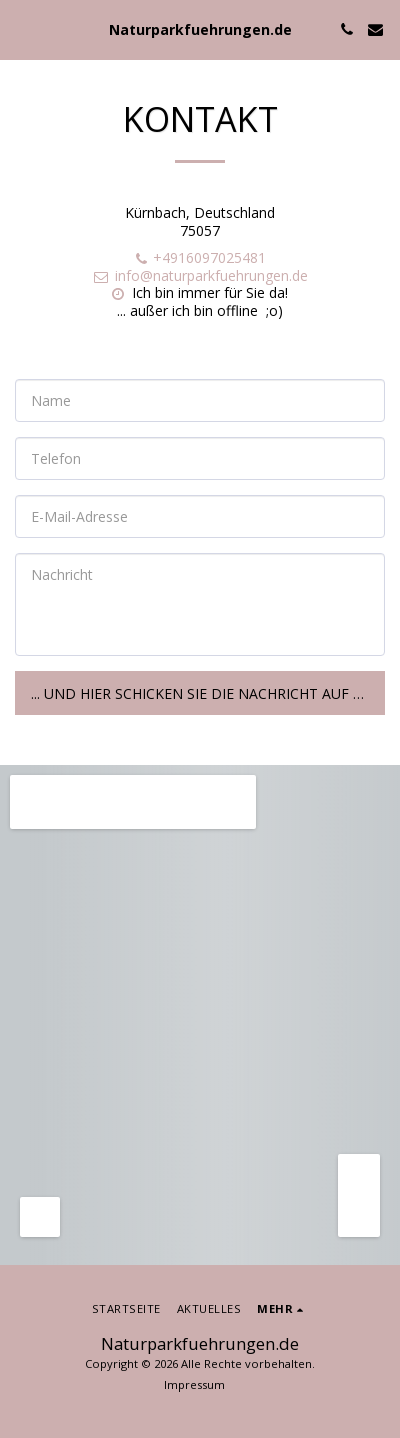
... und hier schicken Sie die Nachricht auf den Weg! (208, 693)
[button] (22, 28)
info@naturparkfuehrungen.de (200, 275)
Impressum (194, 1384)
